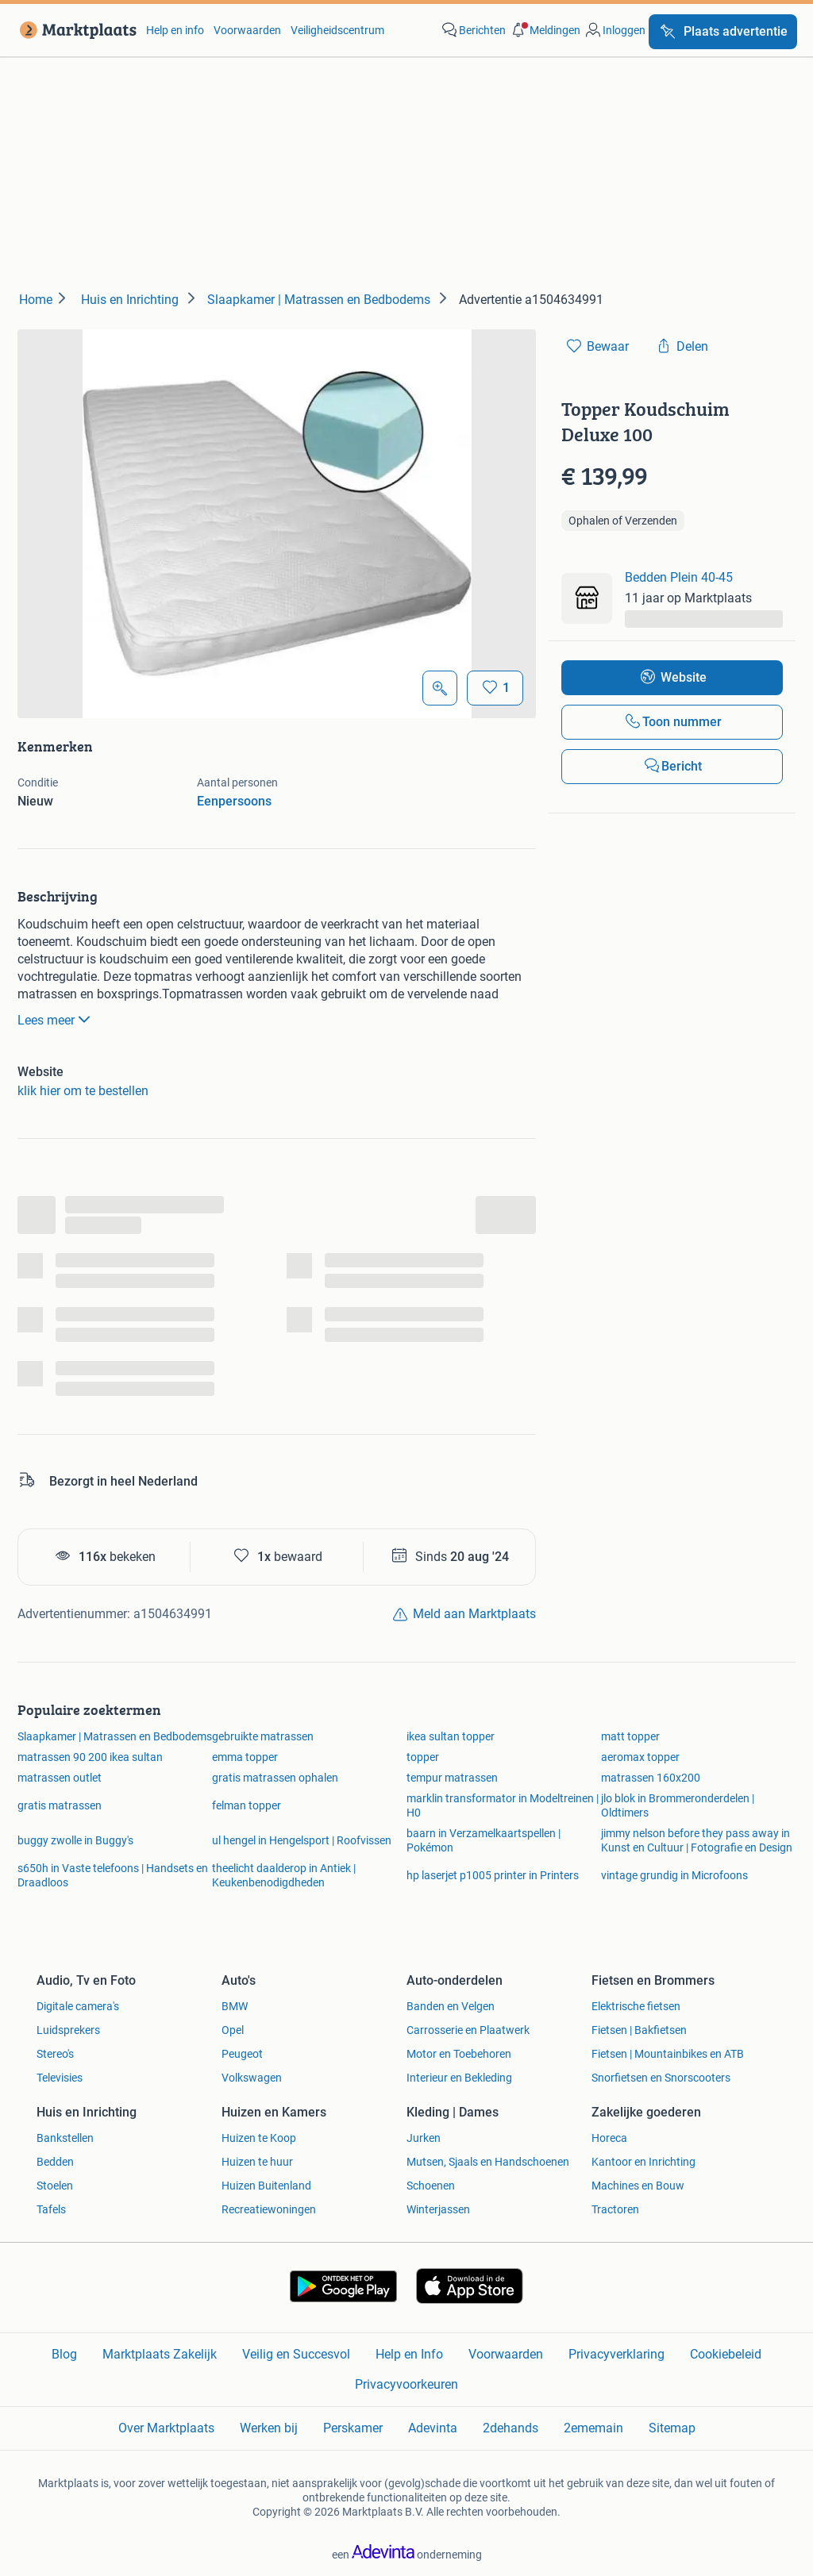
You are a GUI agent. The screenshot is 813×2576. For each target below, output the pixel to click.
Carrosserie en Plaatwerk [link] (468, 2030)
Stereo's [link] (55, 2053)
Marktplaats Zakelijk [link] (159, 2354)
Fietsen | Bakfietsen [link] (639, 2030)
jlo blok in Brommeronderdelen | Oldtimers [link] (677, 1805)
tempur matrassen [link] (452, 1777)
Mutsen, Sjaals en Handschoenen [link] (487, 2161)
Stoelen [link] (55, 2185)
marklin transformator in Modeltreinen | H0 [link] (502, 1805)
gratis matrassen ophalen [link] (275, 1777)
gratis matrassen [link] (59, 1805)
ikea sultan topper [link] (450, 1736)
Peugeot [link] (242, 2053)
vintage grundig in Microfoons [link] (674, 1875)
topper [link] (422, 1757)
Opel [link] (233, 2030)
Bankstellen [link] (65, 2138)
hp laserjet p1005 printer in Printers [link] (492, 1875)
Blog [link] (64, 2354)
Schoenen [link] (430, 2185)
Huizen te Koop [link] (259, 2138)
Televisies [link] (60, 2077)
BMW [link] (235, 2006)
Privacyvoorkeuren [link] (406, 2384)
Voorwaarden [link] (247, 30)
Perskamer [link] (353, 2428)
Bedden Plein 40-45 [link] (679, 577)
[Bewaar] (495, 688)
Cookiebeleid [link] (725, 2354)
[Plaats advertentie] (723, 31)
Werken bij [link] (269, 2428)
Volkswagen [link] (252, 2077)
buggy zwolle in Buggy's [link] (75, 1840)
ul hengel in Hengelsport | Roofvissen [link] (301, 1840)
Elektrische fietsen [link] (635, 2006)
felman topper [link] (246, 1805)
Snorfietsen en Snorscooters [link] (660, 2077)
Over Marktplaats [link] (166, 2428)
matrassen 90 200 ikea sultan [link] (90, 1757)
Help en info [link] (175, 30)
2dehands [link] (510, 2428)
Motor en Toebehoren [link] (458, 2053)
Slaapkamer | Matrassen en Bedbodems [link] (114, 1736)
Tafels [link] (51, 2209)
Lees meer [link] (55, 1018)
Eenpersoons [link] (234, 801)
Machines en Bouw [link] (637, 2185)
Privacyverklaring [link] (616, 2354)
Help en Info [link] (409, 2354)
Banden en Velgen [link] (450, 2006)
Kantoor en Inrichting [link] (643, 2161)
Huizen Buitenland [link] (266, 2185)
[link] (75, 30)
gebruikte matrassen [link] (263, 1736)
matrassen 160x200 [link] (650, 1777)
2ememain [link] (593, 2428)
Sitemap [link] (672, 2428)
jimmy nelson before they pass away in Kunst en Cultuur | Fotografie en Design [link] (696, 1840)
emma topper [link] (245, 1757)
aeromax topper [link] (640, 1757)
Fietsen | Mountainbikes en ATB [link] (667, 2053)
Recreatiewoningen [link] (269, 2209)
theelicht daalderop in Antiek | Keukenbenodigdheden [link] (284, 1875)
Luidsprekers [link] (68, 2030)
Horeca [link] (609, 2138)
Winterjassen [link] (438, 2209)
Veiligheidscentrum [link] (337, 30)
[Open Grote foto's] (439, 688)
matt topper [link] (630, 1736)
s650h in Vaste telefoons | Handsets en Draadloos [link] (112, 1875)
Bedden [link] (55, 2161)
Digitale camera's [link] (78, 2006)
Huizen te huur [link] (257, 2161)
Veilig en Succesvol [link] (296, 2354)
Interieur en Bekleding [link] (459, 2077)
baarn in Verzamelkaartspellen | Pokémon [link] (483, 1840)
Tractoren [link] (615, 2209)
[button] (544, 30)
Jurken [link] (423, 2138)
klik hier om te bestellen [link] (82, 1090)
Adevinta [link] (432, 2428)
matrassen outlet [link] (59, 1777)
